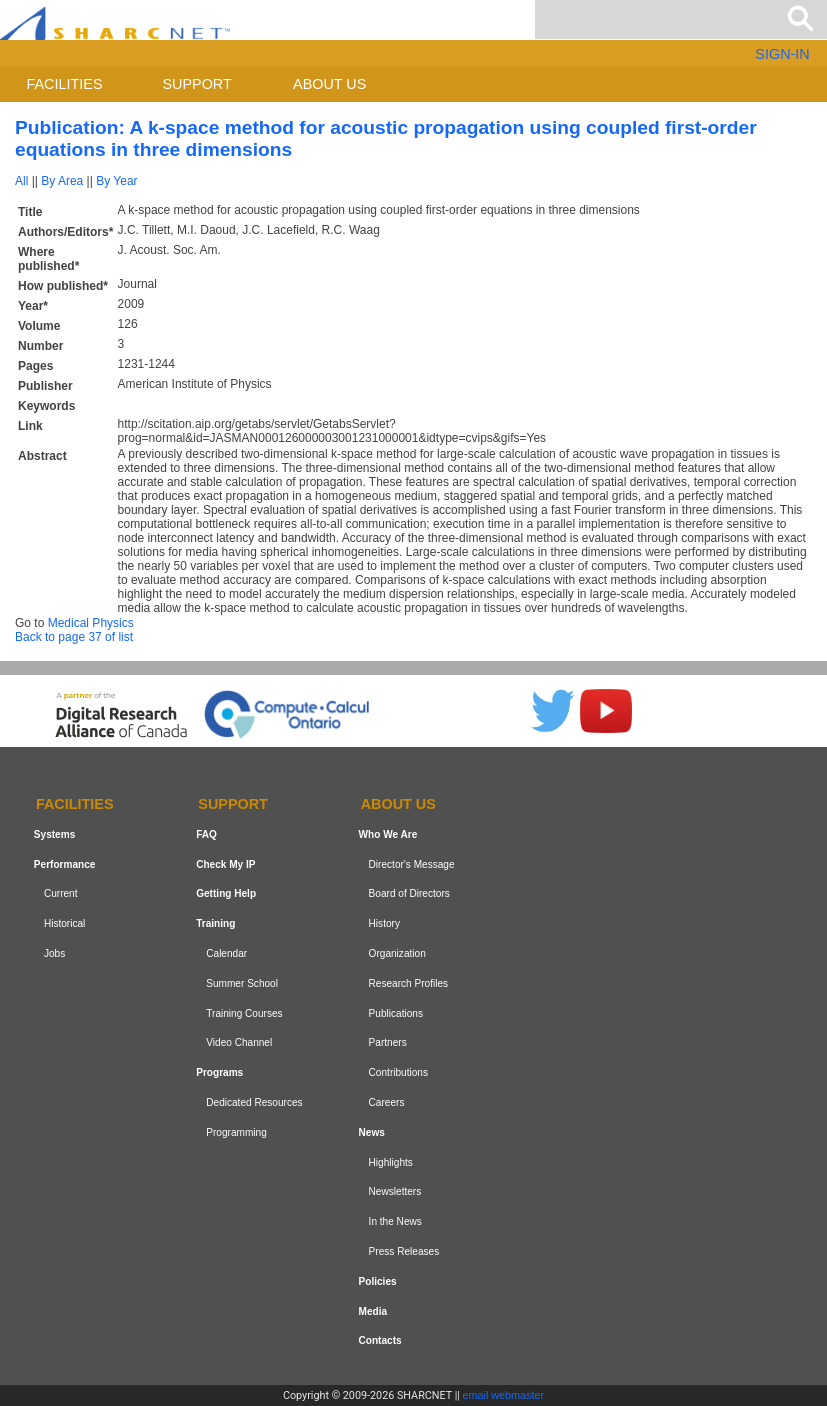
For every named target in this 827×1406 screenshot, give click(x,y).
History (384, 923)
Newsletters (395, 1191)
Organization (397, 953)
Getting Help (226, 894)
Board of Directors (409, 894)
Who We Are (388, 834)
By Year (116, 181)
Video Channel (239, 1043)
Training (215, 923)
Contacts (380, 1340)
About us (329, 84)
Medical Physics (91, 623)
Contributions (398, 1072)
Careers (387, 1102)
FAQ (206, 834)
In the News (395, 1221)
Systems (54, 834)
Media (373, 1311)
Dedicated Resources (254, 1102)
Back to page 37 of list (74, 637)
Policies (378, 1281)
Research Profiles (409, 983)
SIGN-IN (782, 54)
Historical (64, 923)
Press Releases (404, 1251)
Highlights (391, 1162)
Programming (236, 1132)
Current (61, 894)
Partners (388, 1043)
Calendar (226, 953)
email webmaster (504, 1395)
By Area (62, 181)
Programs (219, 1072)
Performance (65, 864)
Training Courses (244, 1013)
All (21, 181)
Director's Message (412, 864)
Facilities (65, 84)
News (372, 1132)
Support (196, 84)
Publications (396, 1013)
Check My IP (225, 864)
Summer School (242, 983)
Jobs (54, 953)
